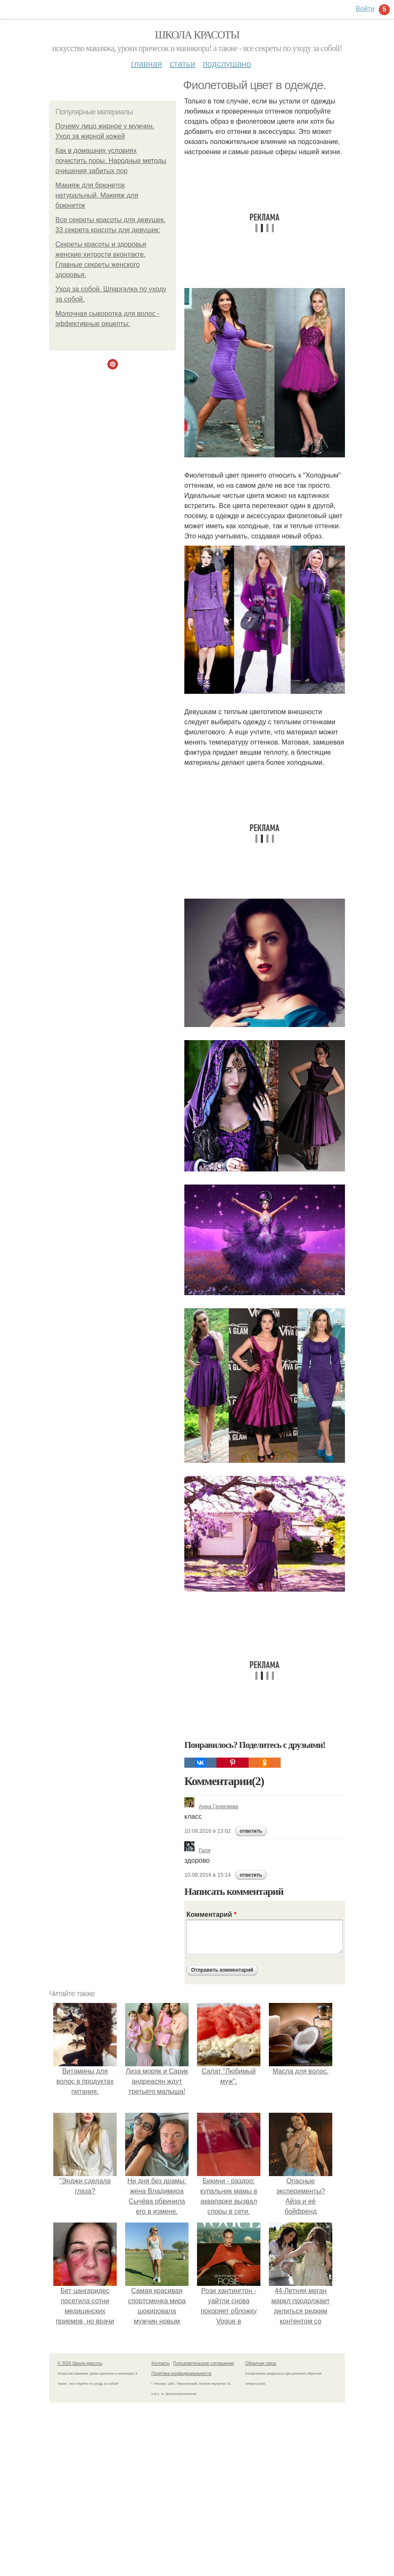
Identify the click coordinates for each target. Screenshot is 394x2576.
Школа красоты (197, 35)
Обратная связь (260, 2363)
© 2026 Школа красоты (79, 2363)
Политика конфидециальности (181, 2373)
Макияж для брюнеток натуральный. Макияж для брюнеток (96, 195)
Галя (197, 1850)
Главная (146, 63)
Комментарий (211, 1914)
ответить (251, 1831)
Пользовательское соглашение (203, 2363)
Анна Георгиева (211, 1806)
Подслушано (227, 63)
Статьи (182, 63)
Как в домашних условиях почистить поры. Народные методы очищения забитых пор (111, 160)
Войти (365, 8)
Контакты (160, 2363)
